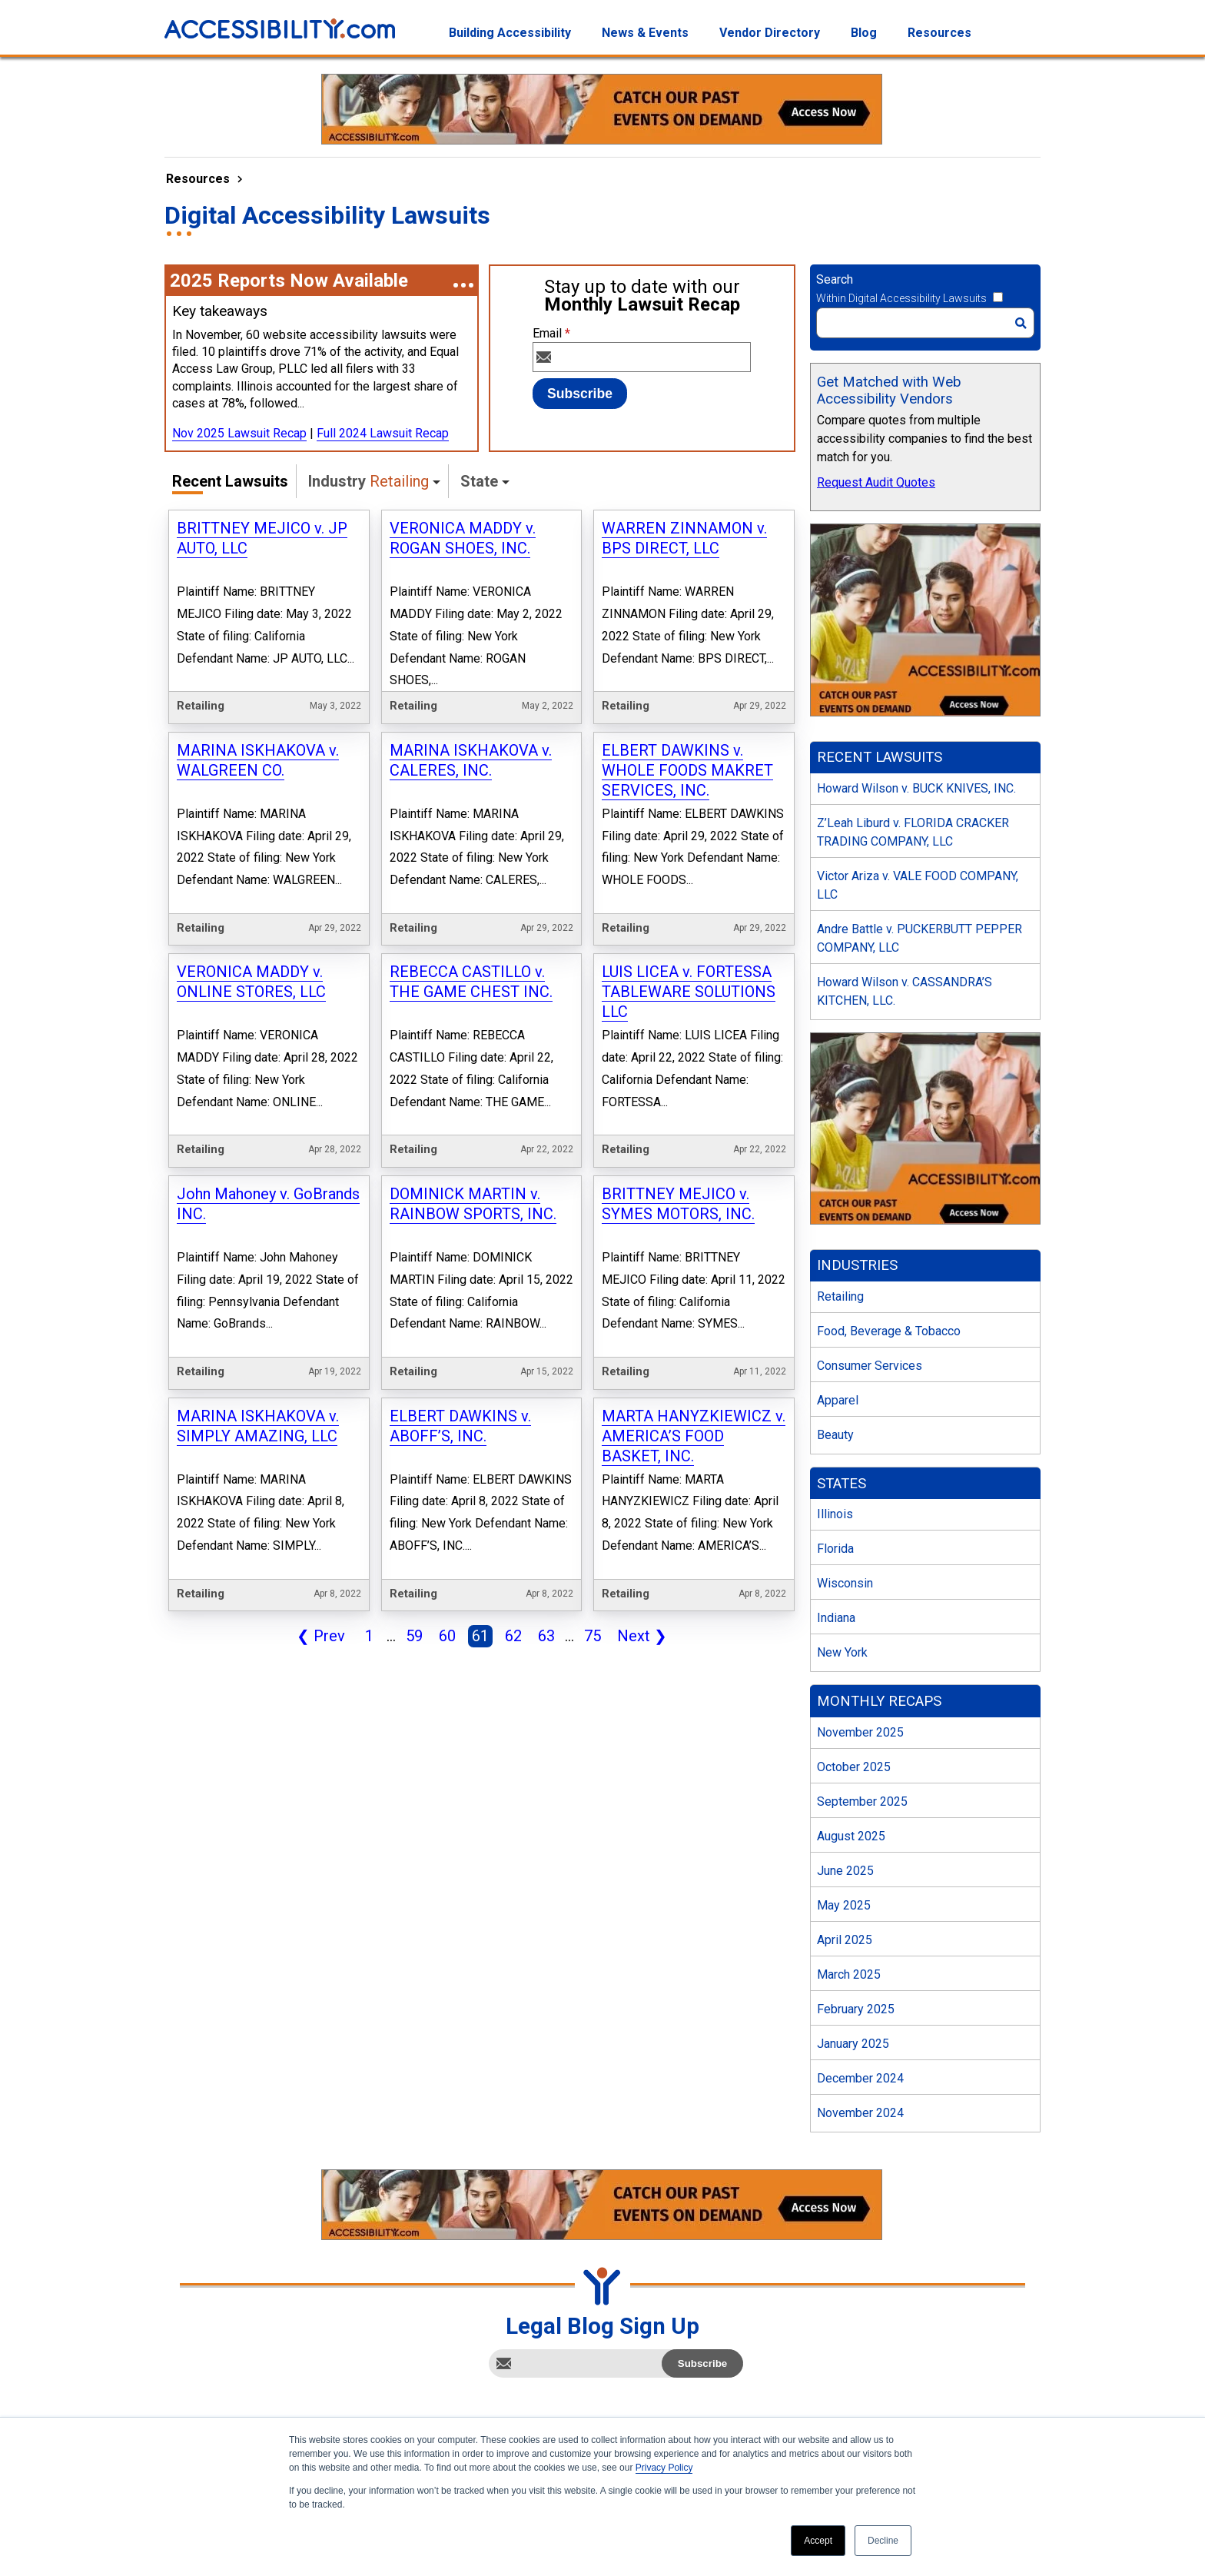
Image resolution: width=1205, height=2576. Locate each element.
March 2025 (849, 1974)
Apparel (837, 1400)
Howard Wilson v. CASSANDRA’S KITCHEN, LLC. (904, 991)
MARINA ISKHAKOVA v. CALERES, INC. (471, 760)
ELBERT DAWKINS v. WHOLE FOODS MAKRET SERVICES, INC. (687, 770)
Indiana (836, 1617)
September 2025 (862, 1801)
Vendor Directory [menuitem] (769, 32)
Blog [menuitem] (864, 32)
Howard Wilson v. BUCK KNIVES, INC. (916, 788)
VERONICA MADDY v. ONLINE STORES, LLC (251, 981)
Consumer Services (869, 1365)
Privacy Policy (664, 2467)
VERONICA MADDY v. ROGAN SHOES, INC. (463, 538)
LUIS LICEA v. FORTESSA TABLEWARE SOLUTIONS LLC (688, 991)
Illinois (835, 1514)
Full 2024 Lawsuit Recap (383, 433)
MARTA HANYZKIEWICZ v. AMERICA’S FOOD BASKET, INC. (693, 1436)
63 (543, 1637)
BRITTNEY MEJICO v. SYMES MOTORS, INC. (678, 1204)
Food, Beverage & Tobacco (889, 1331)
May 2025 (844, 1905)
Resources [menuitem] (939, 32)
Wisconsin (845, 1583)
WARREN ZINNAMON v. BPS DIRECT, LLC (684, 538)
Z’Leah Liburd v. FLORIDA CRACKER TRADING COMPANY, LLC (913, 832)
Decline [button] (883, 2540)
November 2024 (860, 2113)
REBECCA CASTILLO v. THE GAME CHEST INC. (471, 981)
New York (842, 1652)
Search (834, 279)
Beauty (835, 1435)
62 (510, 1637)
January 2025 (853, 2043)
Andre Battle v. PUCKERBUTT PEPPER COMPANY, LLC (919, 938)
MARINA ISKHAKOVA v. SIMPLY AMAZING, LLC (258, 1426)
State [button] (479, 481)
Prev (317, 1637)
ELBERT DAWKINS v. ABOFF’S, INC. (460, 1426)
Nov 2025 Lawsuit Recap (239, 433)
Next (639, 1637)
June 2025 (845, 1870)
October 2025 (854, 1767)
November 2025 (860, 1732)
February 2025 (856, 2009)
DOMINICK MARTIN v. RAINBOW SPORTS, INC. (473, 1204)
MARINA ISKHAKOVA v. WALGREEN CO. (258, 760)
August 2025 (851, 1836)
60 (444, 1637)
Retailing (840, 1296)
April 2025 (844, 1940)
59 (411, 1637)
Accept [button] (818, 2540)
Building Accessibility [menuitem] (510, 32)
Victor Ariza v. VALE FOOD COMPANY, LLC (917, 885)
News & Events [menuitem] (645, 32)
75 (589, 1637)
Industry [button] (368, 481)
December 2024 (860, 2078)
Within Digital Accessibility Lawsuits (901, 298)
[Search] (925, 322)
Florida (835, 1548)
